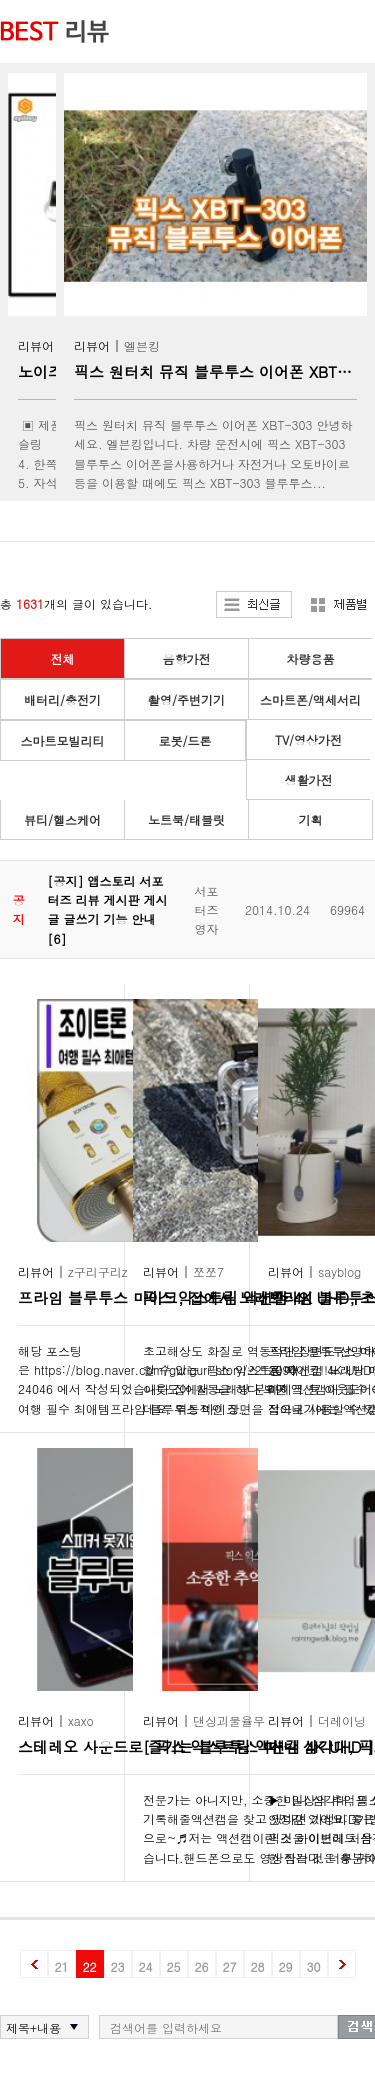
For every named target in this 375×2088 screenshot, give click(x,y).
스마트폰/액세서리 (310, 699)
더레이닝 (342, 1720)
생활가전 (309, 779)
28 (258, 1966)
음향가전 (187, 658)
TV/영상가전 (308, 739)
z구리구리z (98, 1271)
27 (230, 1966)
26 (202, 1966)
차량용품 (311, 658)
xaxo (81, 1720)
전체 (63, 658)
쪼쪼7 (208, 1271)
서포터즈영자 (206, 909)
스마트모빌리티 (63, 740)
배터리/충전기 (62, 699)
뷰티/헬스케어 (62, 819)
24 (146, 1966)
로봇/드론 (184, 740)
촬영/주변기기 (186, 699)
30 (314, 1966)
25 (174, 1966)
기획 (311, 819)
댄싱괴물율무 (229, 1720)
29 (286, 1966)
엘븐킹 (142, 345)
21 (62, 1966)
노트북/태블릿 (186, 819)
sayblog (339, 1271)
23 (118, 1966)
